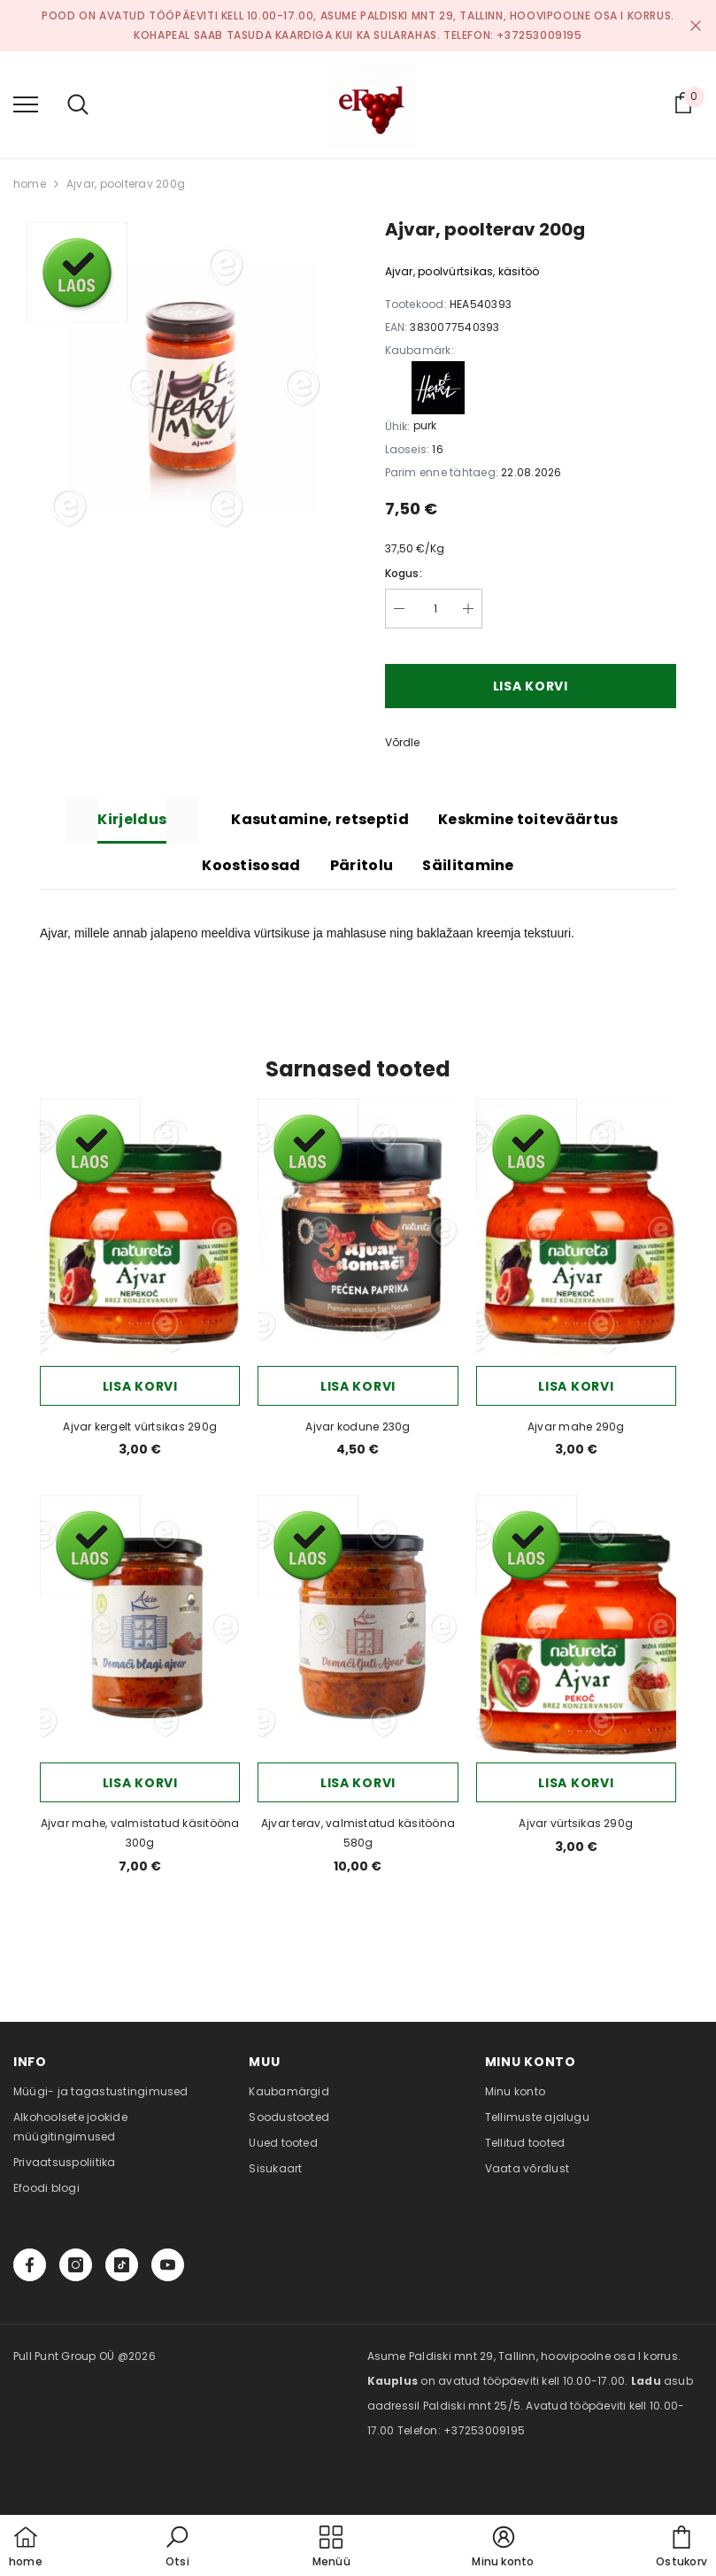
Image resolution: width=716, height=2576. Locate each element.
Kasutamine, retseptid (320, 819)
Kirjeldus (131, 819)
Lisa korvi (530, 686)
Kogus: (403, 573)
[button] (177, 2548)
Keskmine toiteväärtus (528, 819)
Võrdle (402, 742)
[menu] (25, 103)
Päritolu (362, 865)
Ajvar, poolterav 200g (125, 183)
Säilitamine (468, 865)
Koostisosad (251, 865)
